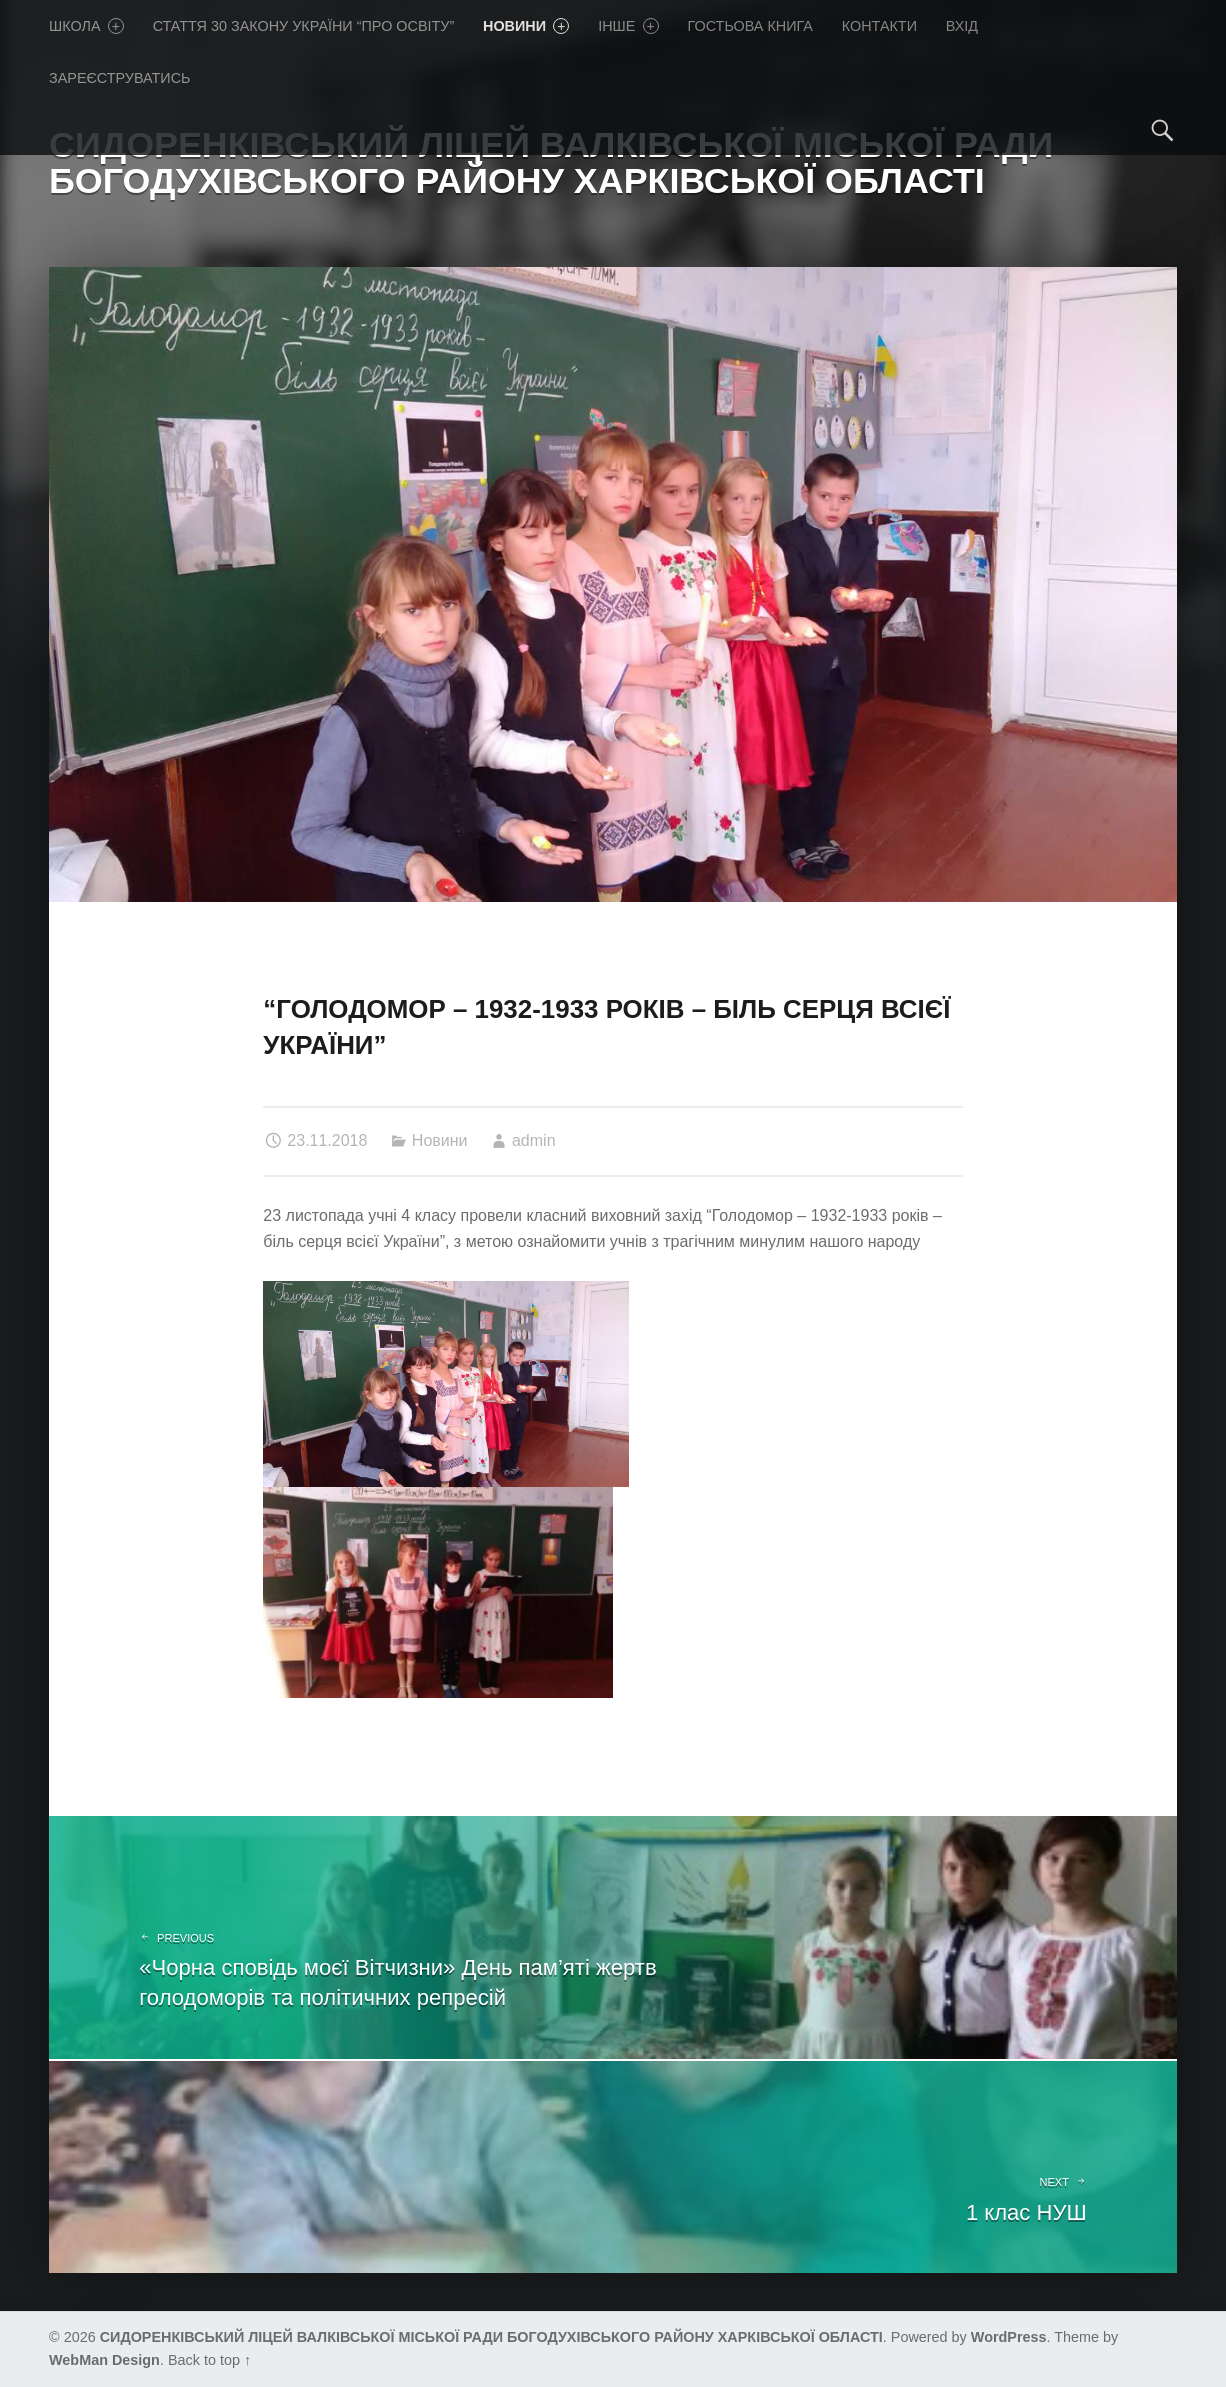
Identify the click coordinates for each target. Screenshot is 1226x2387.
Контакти (879, 26)
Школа (86, 26)
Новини (526, 26)
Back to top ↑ (209, 2360)
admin (534, 1140)
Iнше (628, 26)
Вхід (962, 26)
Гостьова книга (750, 26)
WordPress (1009, 2337)
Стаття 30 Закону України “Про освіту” (304, 26)
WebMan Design (104, 2360)
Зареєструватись (120, 78)
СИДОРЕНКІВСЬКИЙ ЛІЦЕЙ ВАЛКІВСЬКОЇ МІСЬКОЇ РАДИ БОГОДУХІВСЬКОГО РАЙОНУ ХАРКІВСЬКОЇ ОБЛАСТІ (491, 2337)
